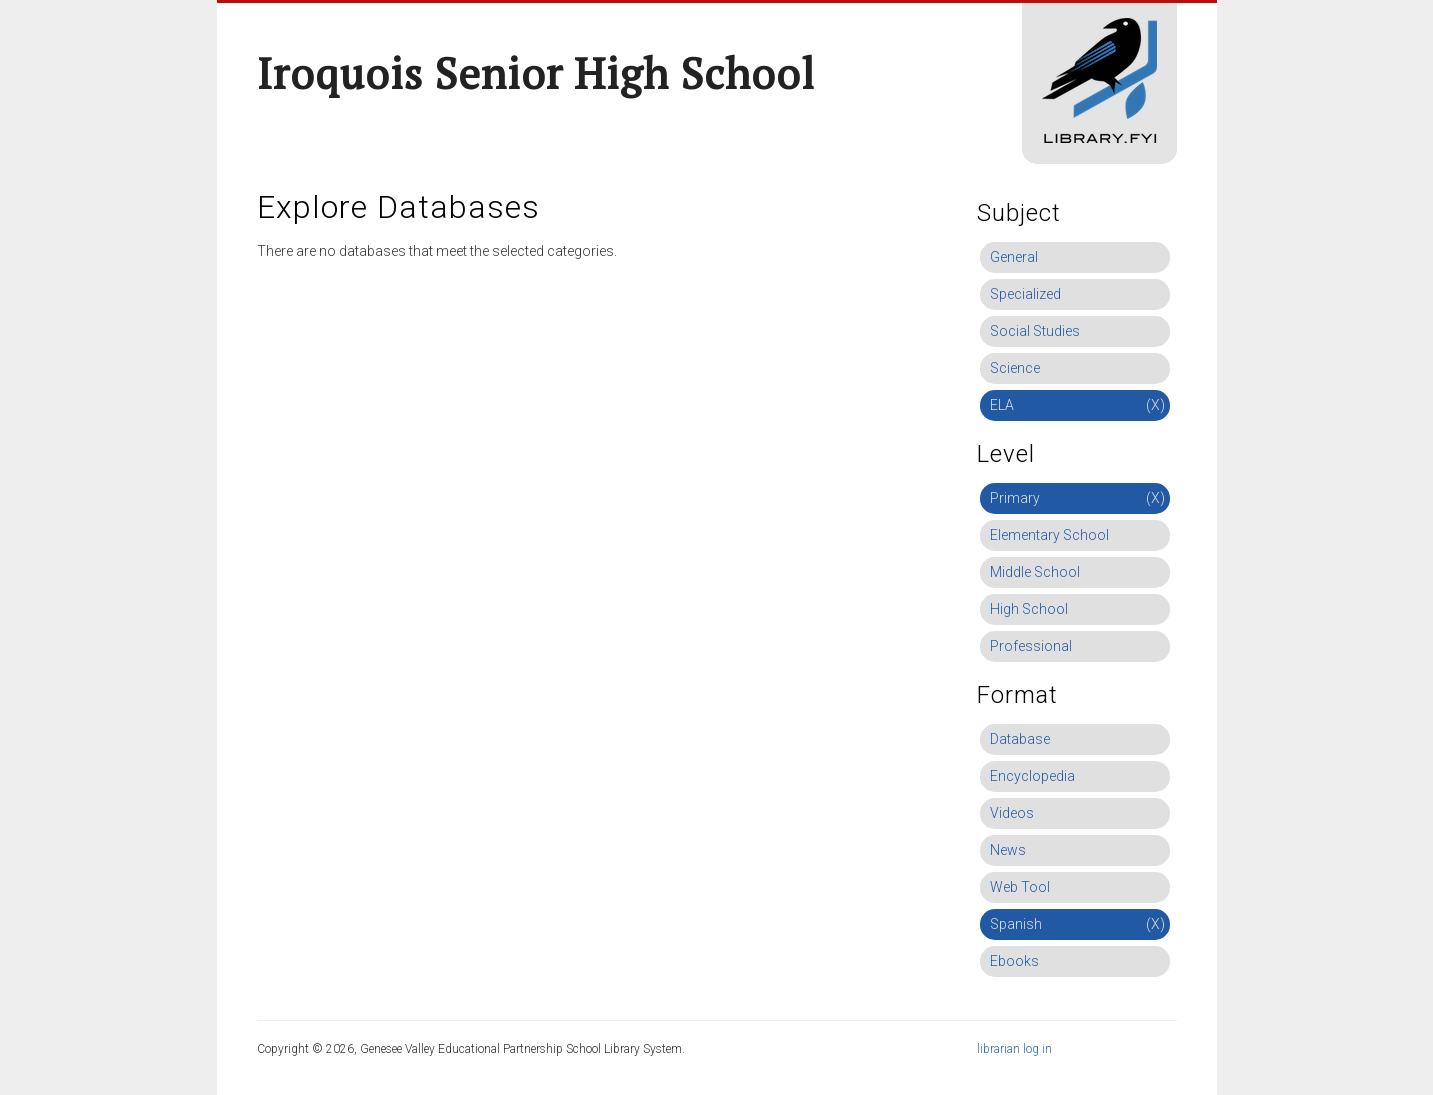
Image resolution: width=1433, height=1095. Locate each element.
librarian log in (1014, 1049)
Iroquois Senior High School (536, 73)
